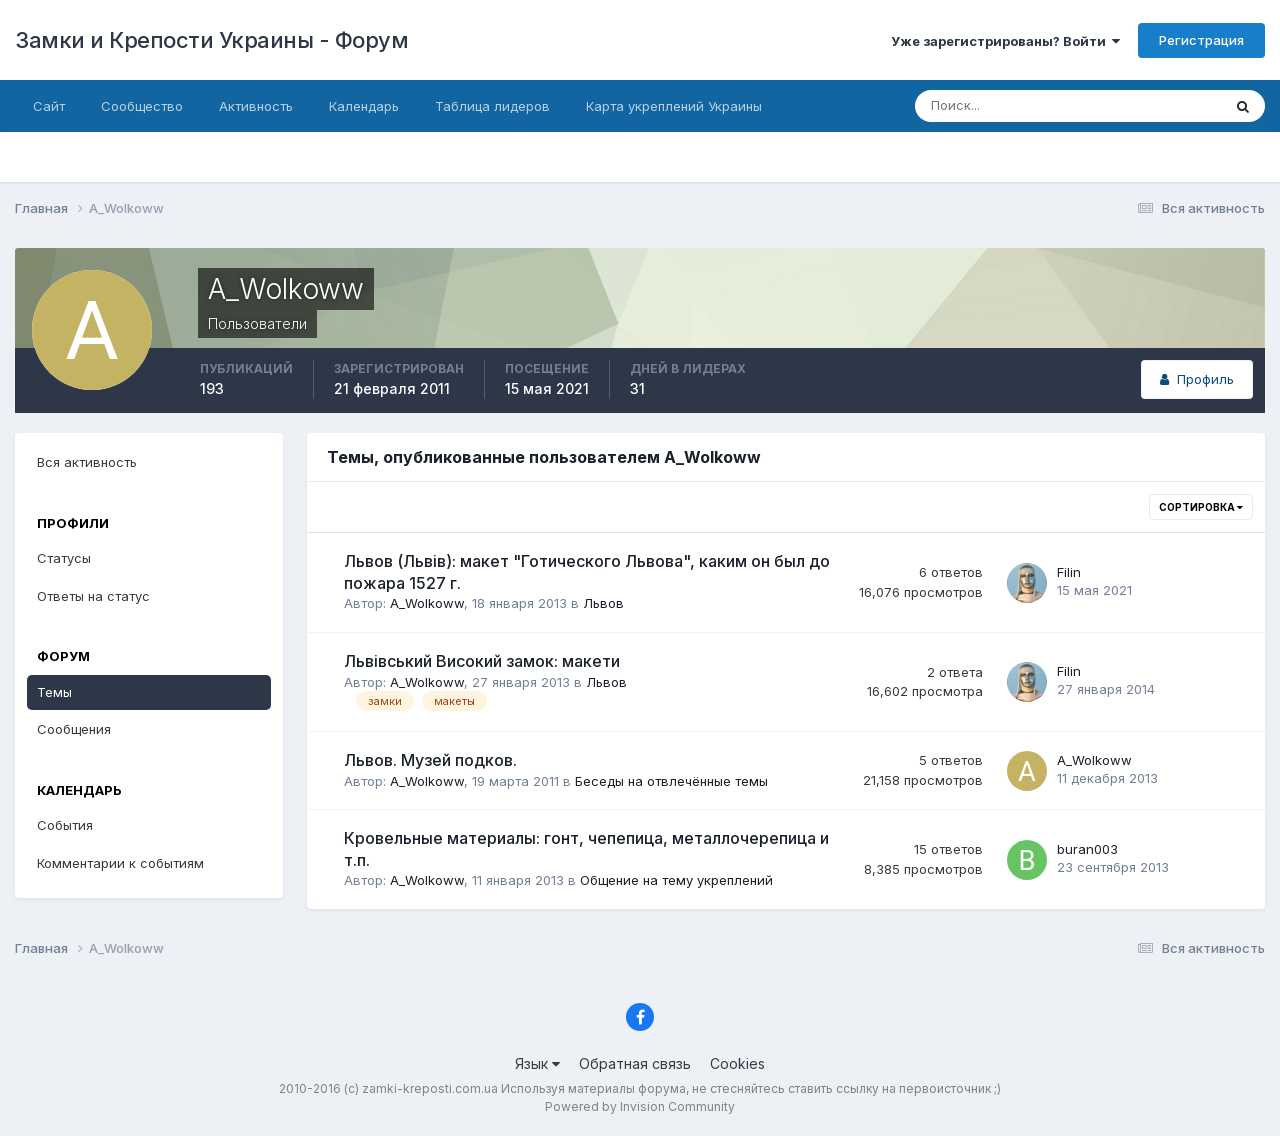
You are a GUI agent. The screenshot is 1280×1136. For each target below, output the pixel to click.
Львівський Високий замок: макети (482, 661)
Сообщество (142, 106)
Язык (537, 1063)
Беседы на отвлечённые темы (671, 781)
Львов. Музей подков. (430, 760)
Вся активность (87, 462)
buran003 (1087, 849)
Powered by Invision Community (640, 1106)
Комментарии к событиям (120, 863)
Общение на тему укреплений (676, 880)
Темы (54, 692)
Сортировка (1201, 507)
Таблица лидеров (492, 106)
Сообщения (74, 729)
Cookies (737, 1063)
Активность (256, 106)
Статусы (64, 558)
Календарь (364, 106)
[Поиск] (1024, 106)
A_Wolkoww (427, 603)
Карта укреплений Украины (674, 106)
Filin (1069, 572)
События (65, 825)
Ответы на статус (93, 596)
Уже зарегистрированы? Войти (1005, 41)
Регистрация (1201, 40)
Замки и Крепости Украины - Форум (211, 40)
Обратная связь (635, 1063)
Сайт (49, 106)
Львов (603, 603)
